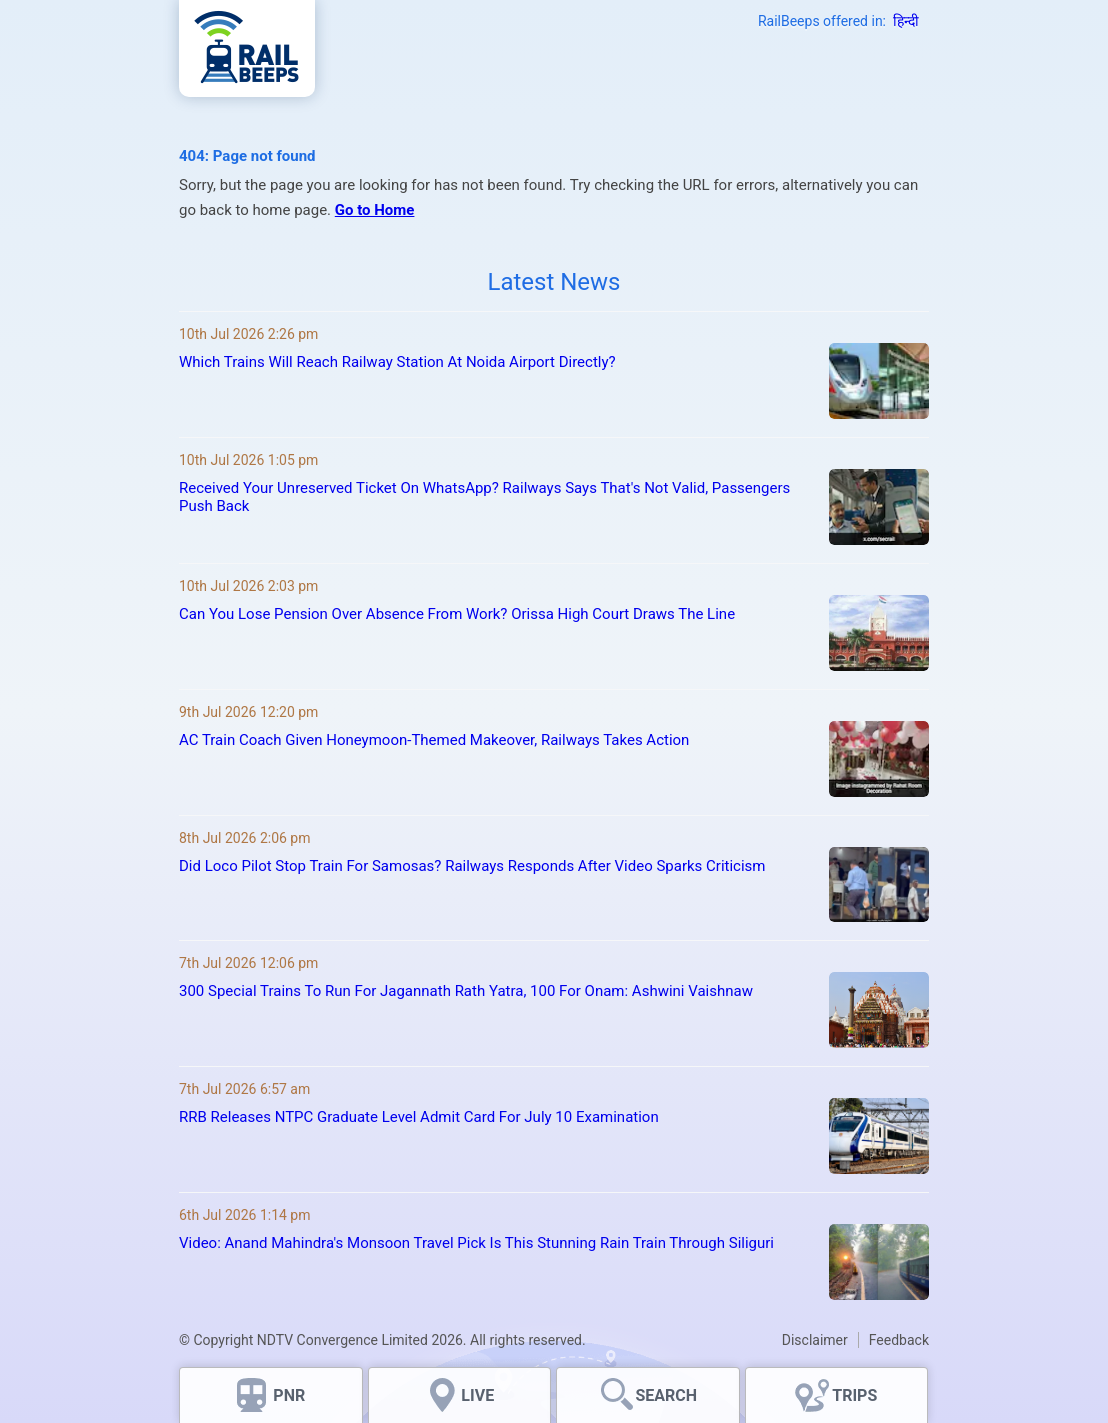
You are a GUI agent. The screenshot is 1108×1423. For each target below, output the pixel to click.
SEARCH (666, 1395)
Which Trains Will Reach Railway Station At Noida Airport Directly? (397, 362)
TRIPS (854, 1395)
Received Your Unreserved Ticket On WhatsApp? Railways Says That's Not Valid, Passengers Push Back (484, 497)
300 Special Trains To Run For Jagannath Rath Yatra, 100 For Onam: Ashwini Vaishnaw (466, 991)
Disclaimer (815, 1340)
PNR (289, 1395)
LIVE (477, 1395)
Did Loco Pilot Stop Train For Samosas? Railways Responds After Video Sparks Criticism (472, 866)
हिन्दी (906, 21)
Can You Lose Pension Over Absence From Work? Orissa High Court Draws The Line (457, 614)
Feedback (899, 1340)
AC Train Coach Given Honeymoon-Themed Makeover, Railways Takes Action (434, 740)
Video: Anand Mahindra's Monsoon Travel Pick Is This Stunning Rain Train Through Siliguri (476, 1243)
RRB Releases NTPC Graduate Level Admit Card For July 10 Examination (419, 1117)
